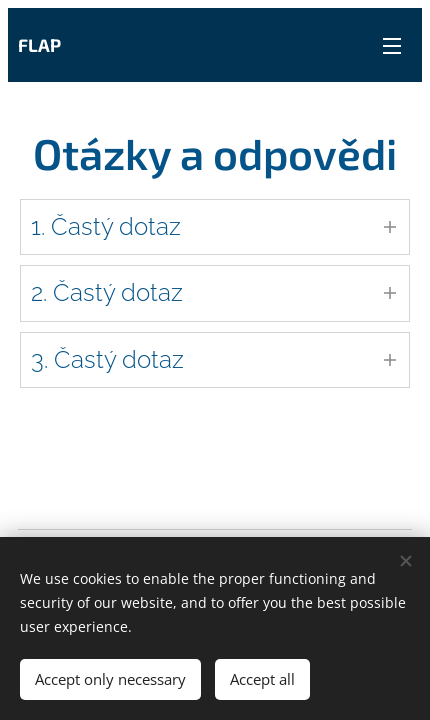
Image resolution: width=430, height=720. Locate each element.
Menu (392, 46)
